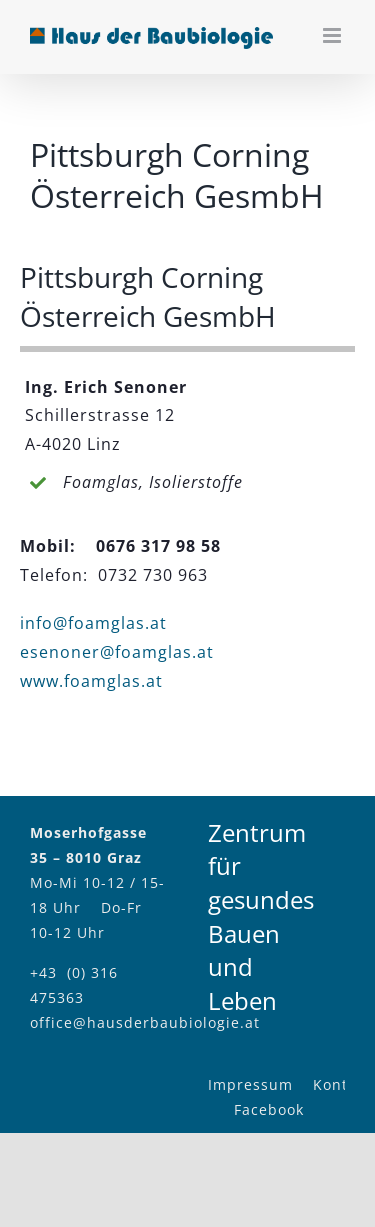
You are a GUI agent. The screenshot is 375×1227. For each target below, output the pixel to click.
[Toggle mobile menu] (334, 35)
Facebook (269, 1109)
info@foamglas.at (93, 623)
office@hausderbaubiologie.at (145, 1022)
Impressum (250, 1084)
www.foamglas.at (91, 681)
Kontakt (342, 1084)
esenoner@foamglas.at (117, 652)
